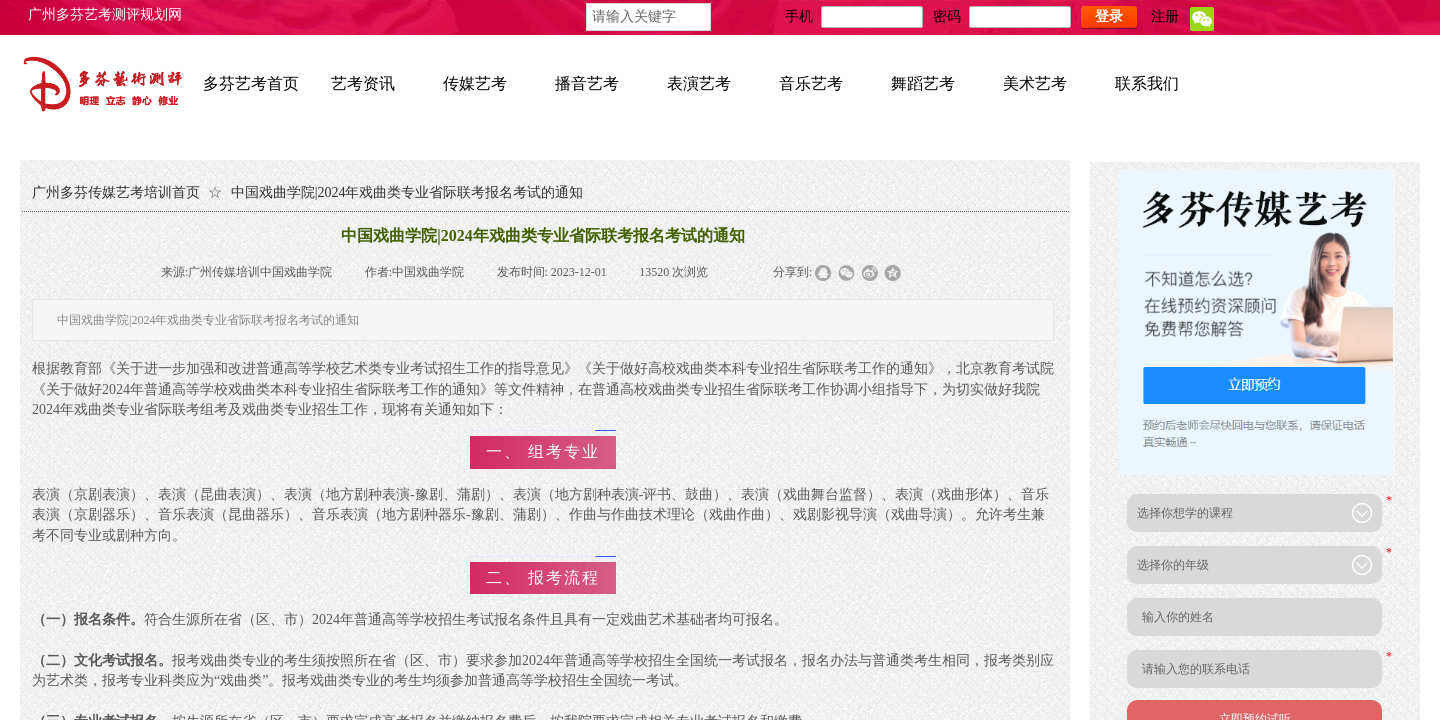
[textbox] (648, 17)
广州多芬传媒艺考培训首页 (116, 192)
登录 (1109, 16)
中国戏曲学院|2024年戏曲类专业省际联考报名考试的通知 (407, 192)
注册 (1165, 16)
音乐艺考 (811, 83)
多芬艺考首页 (251, 83)
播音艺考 (587, 83)
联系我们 (1147, 83)
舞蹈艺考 (923, 83)
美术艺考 (1035, 83)
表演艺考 (699, 83)
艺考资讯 (363, 83)
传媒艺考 (475, 83)
